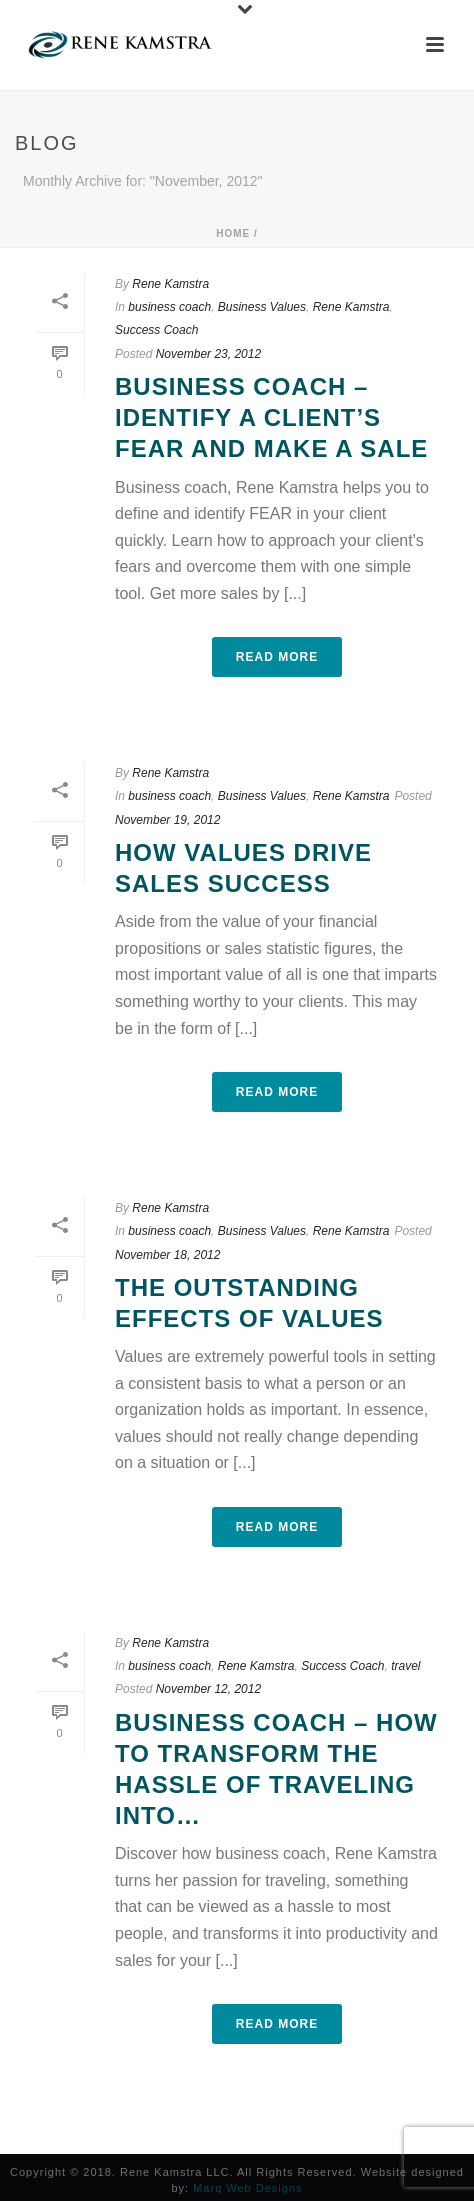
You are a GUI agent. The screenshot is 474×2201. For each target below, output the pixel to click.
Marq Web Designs (247, 2188)
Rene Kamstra (170, 284)
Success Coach (156, 330)
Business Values (262, 307)
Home (233, 233)
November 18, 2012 (167, 1255)
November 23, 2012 (208, 354)
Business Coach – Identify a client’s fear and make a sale (271, 417)
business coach (169, 307)
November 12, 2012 (208, 1689)
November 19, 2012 (167, 820)
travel (405, 1666)
